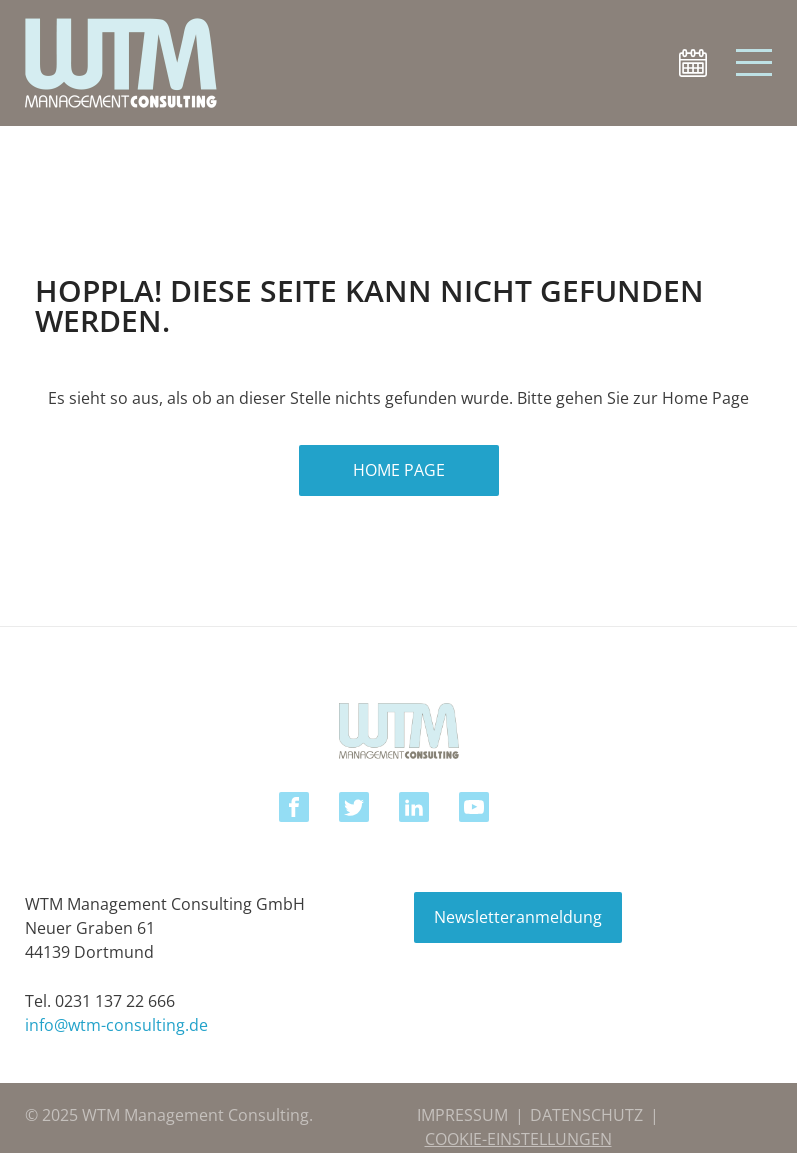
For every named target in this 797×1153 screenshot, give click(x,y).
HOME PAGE (399, 470)
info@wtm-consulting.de (116, 1025)
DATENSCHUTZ (586, 1115)
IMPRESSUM (462, 1115)
